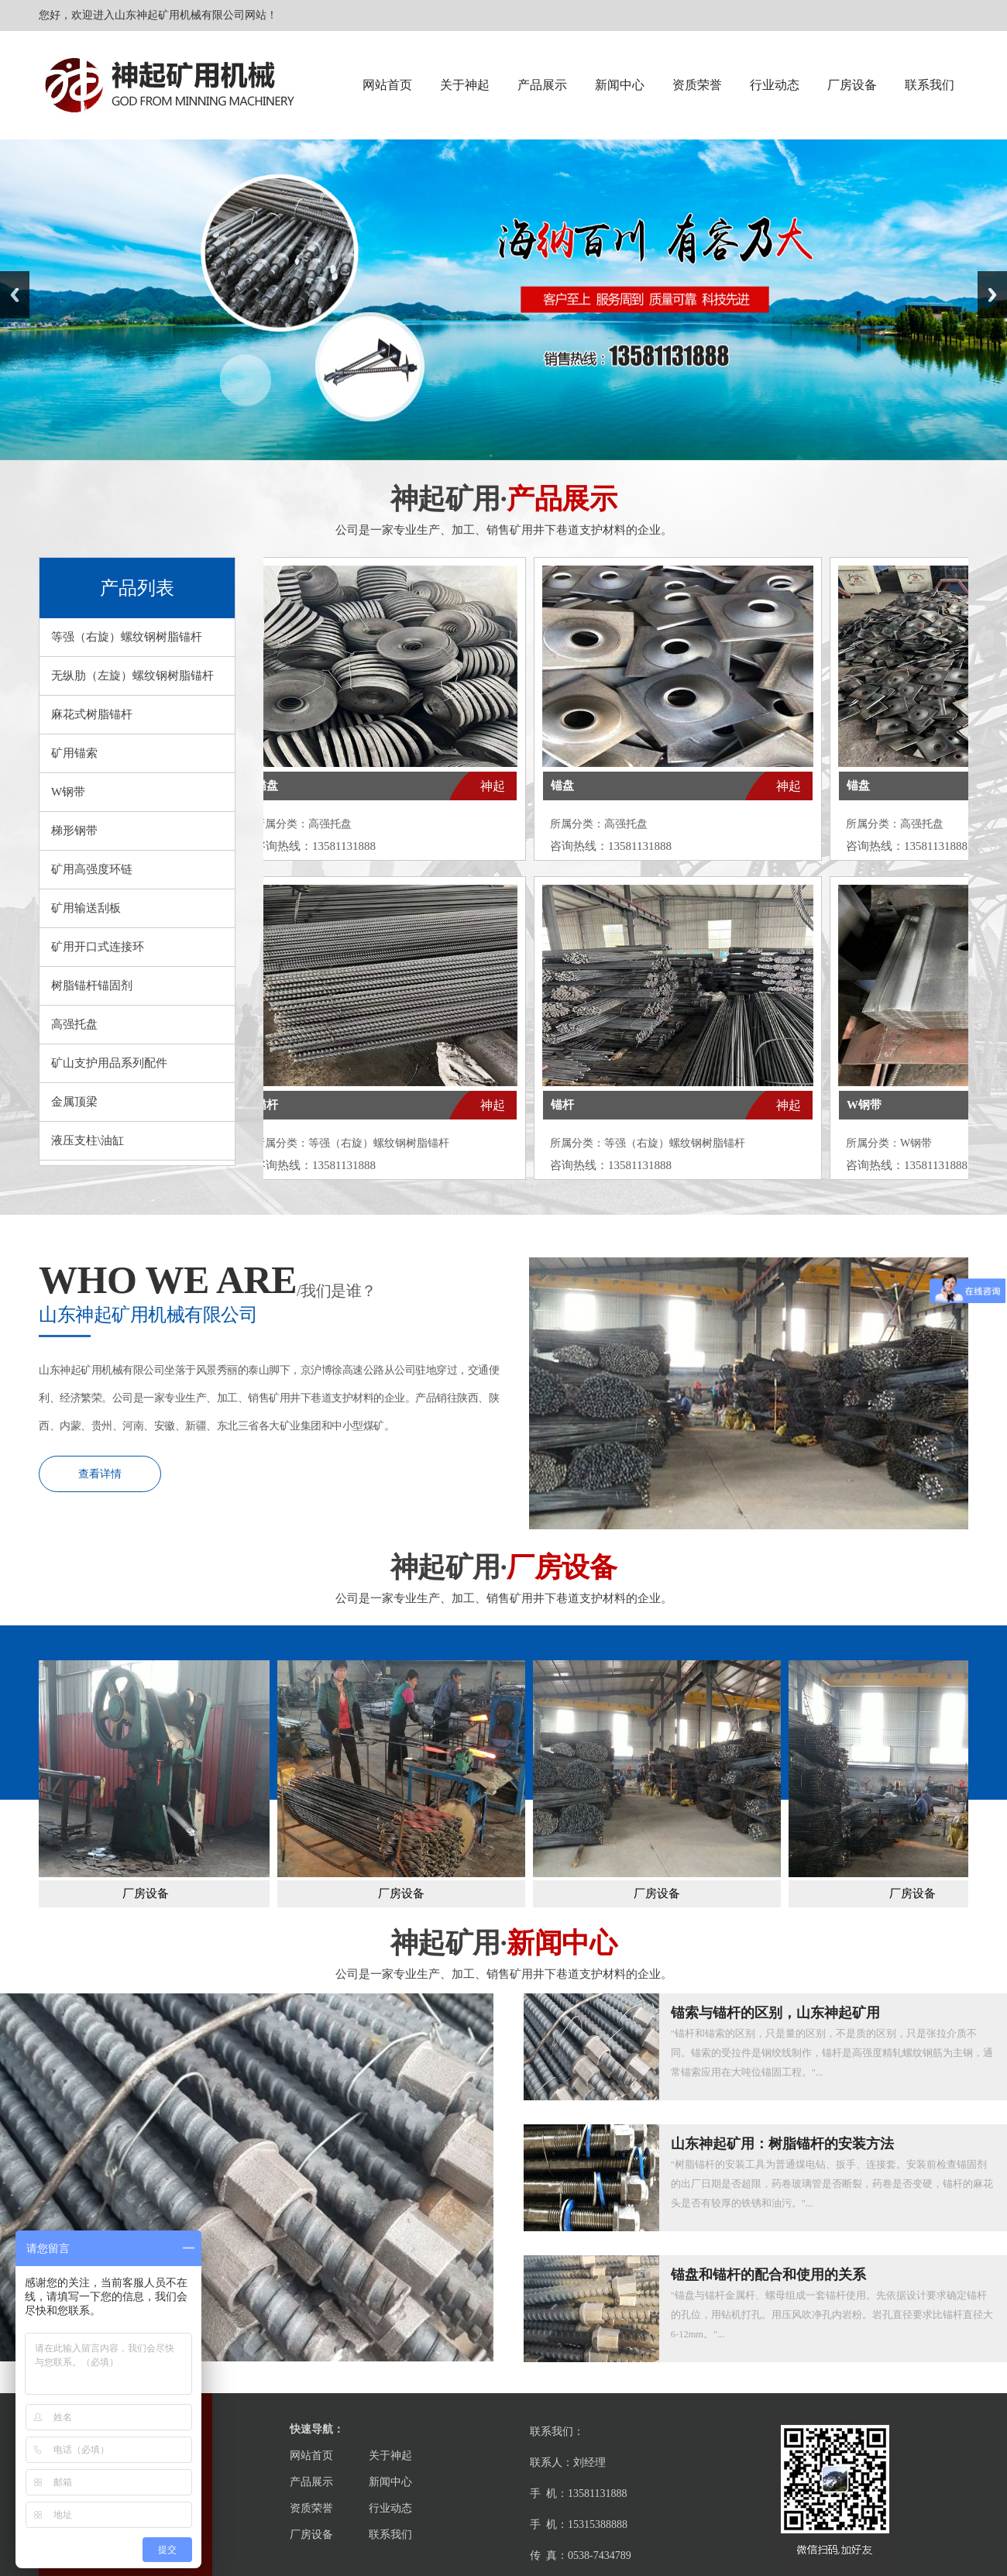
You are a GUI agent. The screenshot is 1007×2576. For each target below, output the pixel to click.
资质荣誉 (697, 84)
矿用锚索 (74, 753)
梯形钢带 (74, 830)
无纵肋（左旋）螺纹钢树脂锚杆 (132, 675)
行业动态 (774, 84)
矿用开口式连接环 (97, 947)
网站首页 (387, 84)
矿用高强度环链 (91, 869)
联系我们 (929, 84)
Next (992, 294)
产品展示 (542, 84)
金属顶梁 (74, 1101)
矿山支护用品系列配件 (109, 1063)
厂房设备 (852, 84)
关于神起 (465, 84)
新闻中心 (619, 84)
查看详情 (100, 1474)
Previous (14, 294)
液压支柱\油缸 (87, 1140)
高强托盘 (74, 1024)
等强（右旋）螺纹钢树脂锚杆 (126, 637)
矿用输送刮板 (86, 908)
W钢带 (68, 792)
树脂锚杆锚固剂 (91, 985)
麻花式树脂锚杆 (91, 714)
